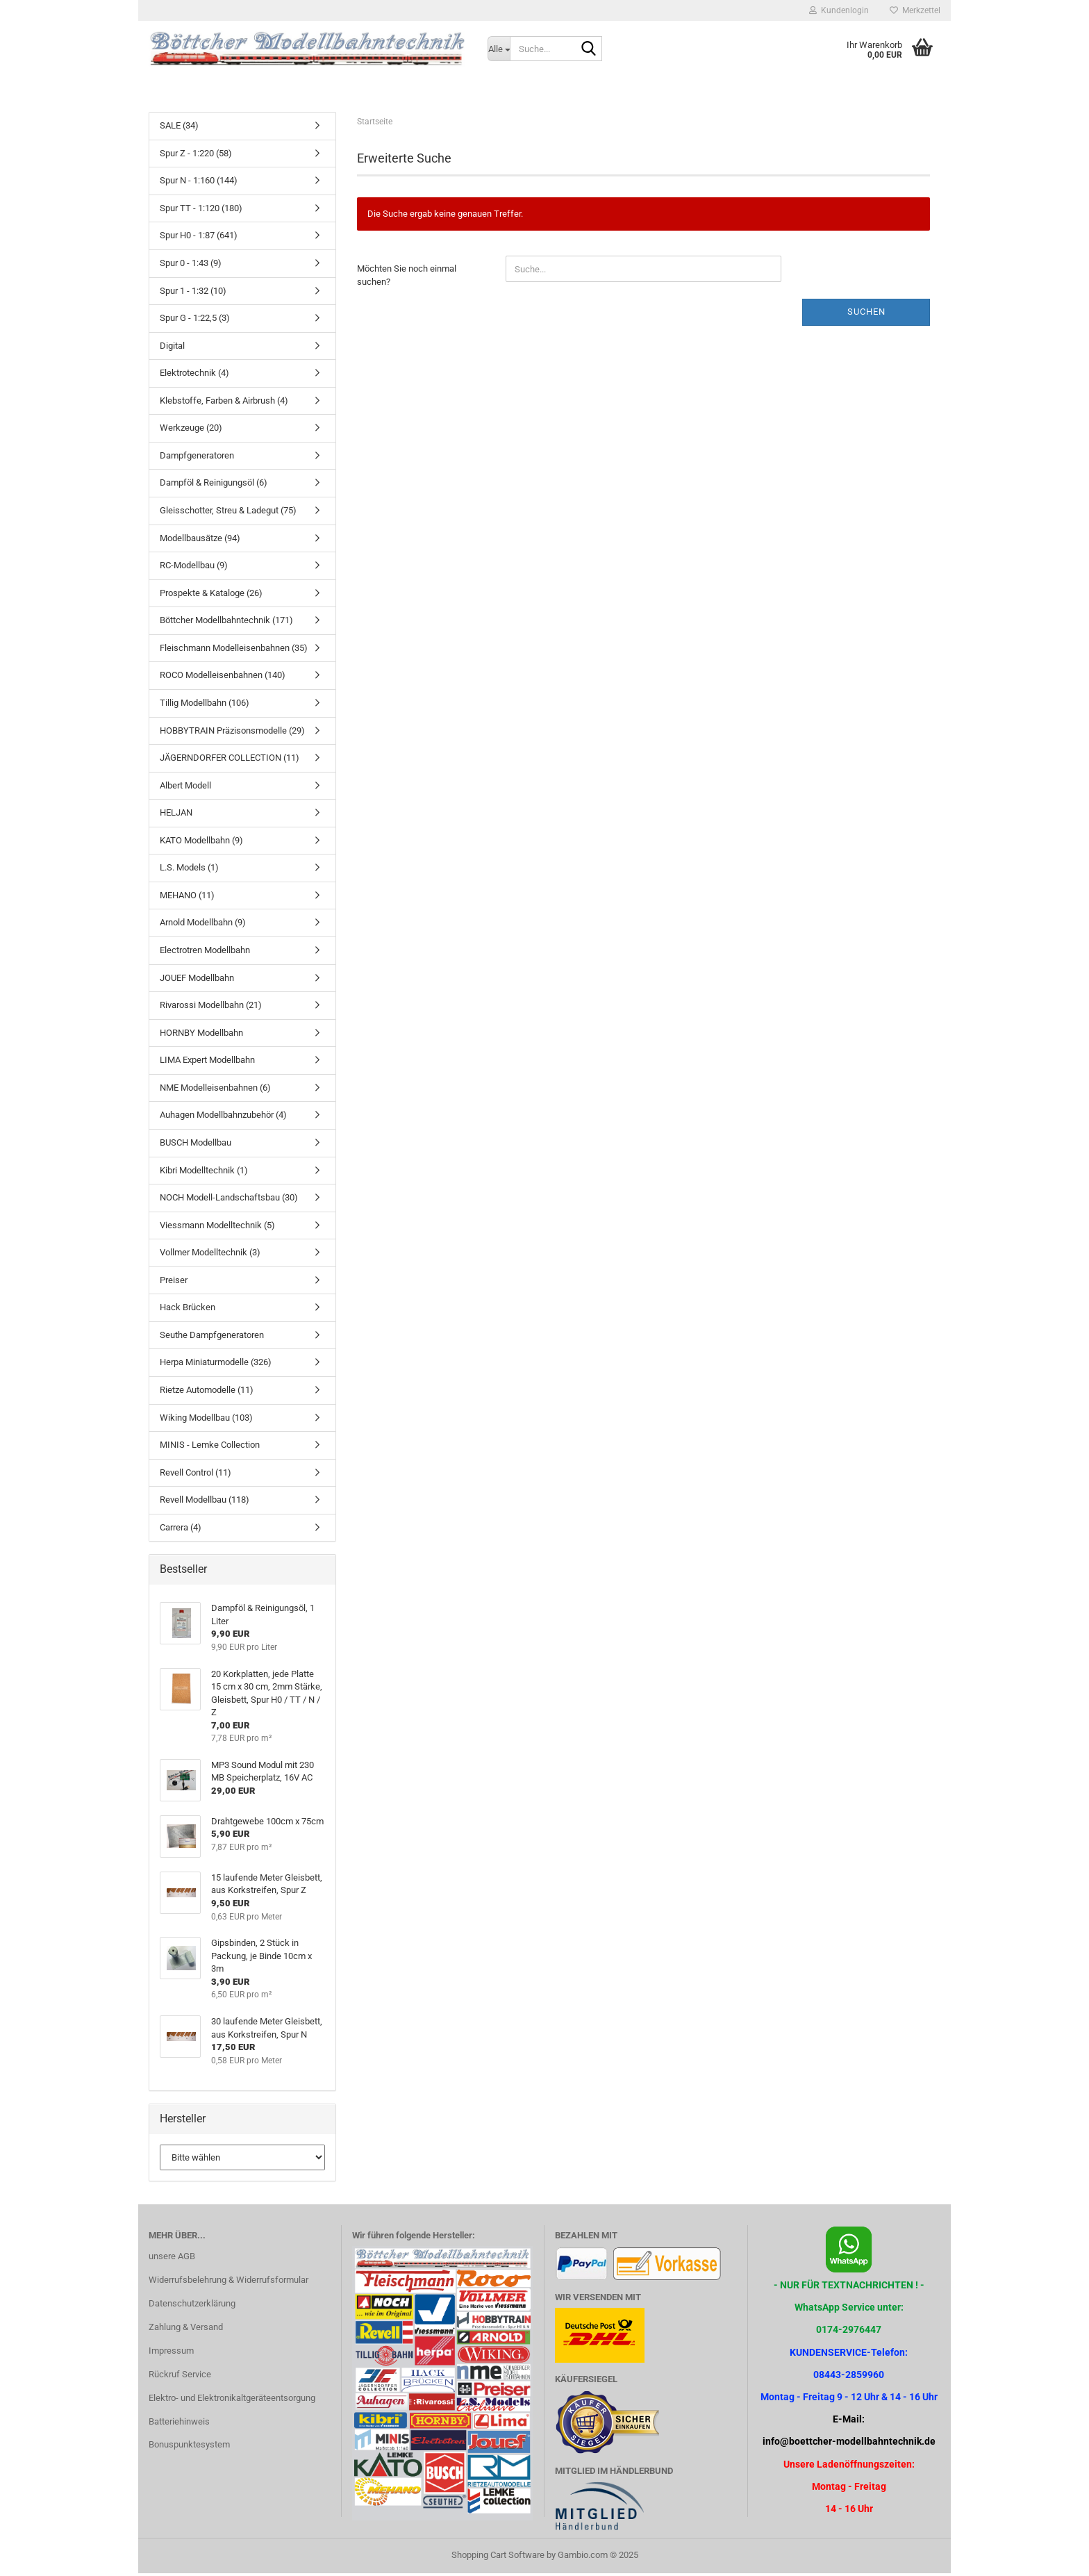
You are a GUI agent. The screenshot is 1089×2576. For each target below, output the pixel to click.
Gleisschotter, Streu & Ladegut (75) (228, 513)
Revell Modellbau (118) (204, 1502)
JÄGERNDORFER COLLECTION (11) (229, 760)
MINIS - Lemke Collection (210, 1447)
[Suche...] (499, 48)
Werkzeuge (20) (191, 430)
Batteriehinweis (179, 2423)
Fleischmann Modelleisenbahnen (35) (234, 650)
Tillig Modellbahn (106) (204, 705)
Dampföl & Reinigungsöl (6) (213, 485)
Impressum (171, 2353)
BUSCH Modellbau (195, 1145)
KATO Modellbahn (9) (201, 843)
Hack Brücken (187, 1310)
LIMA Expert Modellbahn (207, 1062)
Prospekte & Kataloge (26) (211, 596)
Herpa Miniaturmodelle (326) (216, 1365)
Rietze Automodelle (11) (206, 1392)
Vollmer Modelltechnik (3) (210, 1255)
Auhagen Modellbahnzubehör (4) (223, 1117)
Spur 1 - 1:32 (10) (193, 293)
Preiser (174, 1283)
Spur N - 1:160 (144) (199, 183)
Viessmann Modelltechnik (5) (217, 1228)
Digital (172, 348)
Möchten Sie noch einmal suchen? (406, 278)
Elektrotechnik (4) (194, 375)
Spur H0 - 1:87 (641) (199, 238)
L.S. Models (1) (189, 870)
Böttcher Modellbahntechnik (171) (226, 623)
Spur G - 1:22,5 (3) (195, 320)
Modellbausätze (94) (200, 540)
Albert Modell (185, 788)
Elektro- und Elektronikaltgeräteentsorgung (232, 2400)
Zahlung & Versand (186, 2330)
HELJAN (176, 815)
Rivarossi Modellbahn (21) (211, 1007)
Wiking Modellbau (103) (206, 1419)
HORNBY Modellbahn (201, 1035)
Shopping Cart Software (497, 2557)
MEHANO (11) (187, 898)
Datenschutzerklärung (192, 2306)
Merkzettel (915, 10)
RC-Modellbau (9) (194, 568)
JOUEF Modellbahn (197, 980)
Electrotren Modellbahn (205, 953)
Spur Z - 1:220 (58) (196, 156)
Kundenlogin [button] (839, 10)
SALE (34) (179, 128)
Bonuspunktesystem (189, 2447)
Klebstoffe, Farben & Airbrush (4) (224, 403)
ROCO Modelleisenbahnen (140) (222, 677)
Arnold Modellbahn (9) (203, 925)
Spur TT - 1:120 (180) (201, 211)
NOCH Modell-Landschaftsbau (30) (229, 1200)
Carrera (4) (180, 1530)
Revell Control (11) (195, 1475)
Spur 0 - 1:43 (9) (191, 266)
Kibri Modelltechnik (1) (204, 1172)
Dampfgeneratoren (197, 458)
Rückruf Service (180, 2377)
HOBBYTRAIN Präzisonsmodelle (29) (232, 732)
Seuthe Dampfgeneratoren (212, 1337)
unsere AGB (172, 2259)
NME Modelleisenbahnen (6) (215, 1090)
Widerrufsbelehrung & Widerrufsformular (228, 2282)
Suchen (866, 314)
